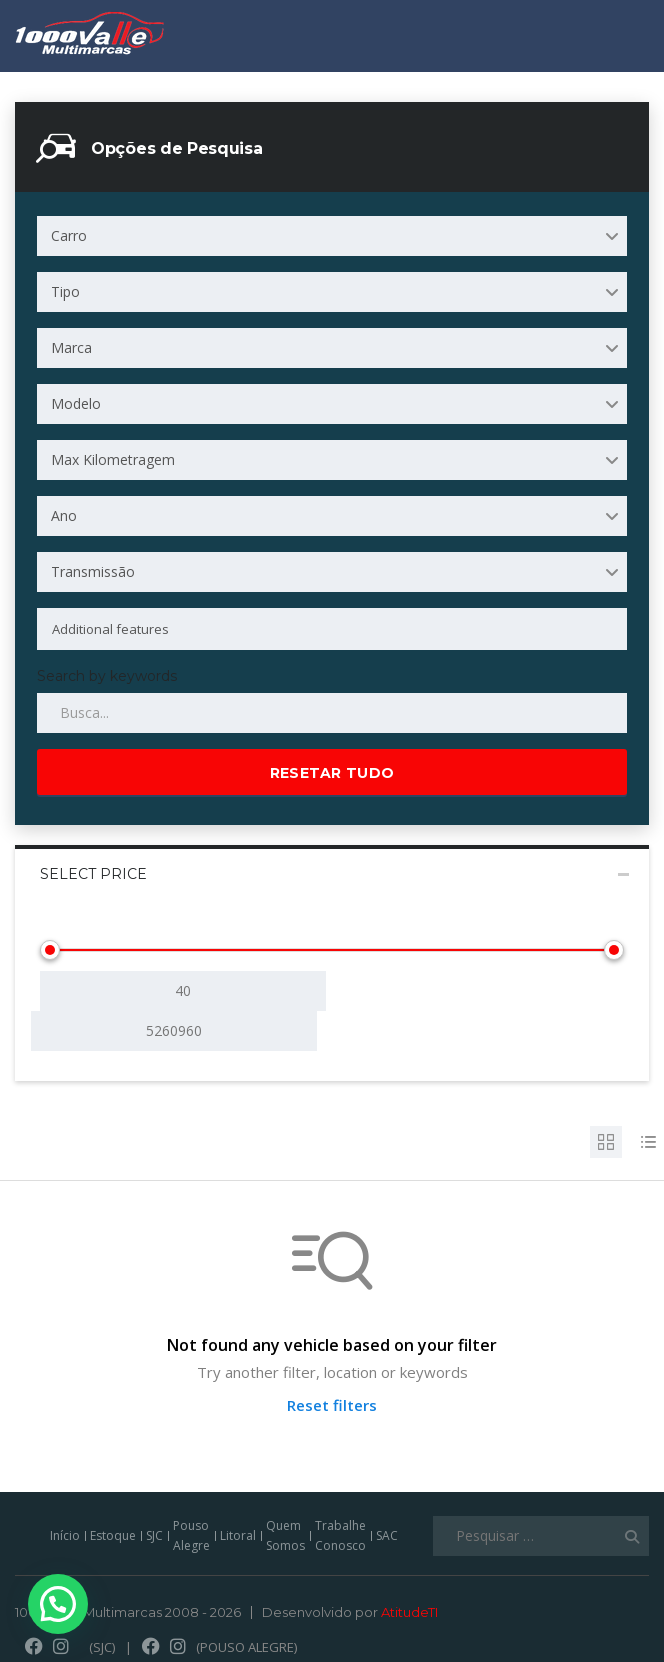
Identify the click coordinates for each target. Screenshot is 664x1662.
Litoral (238, 1535)
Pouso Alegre (191, 1535)
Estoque (113, 1535)
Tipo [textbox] (65, 291)
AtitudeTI (409, 1612)
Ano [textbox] (64, 515)
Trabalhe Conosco (340, 1535)
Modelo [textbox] (76, 403)
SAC (387, 1535)
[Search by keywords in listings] (332, 713)
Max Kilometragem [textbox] (113, 459)
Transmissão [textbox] (93, 571)
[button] (56, 1604)
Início (65, 1535)
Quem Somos (285, 1535)
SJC (154, 1535)
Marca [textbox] (71, 347)
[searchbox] (294, 629)
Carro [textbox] (69, 235)
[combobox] (332, 236)
